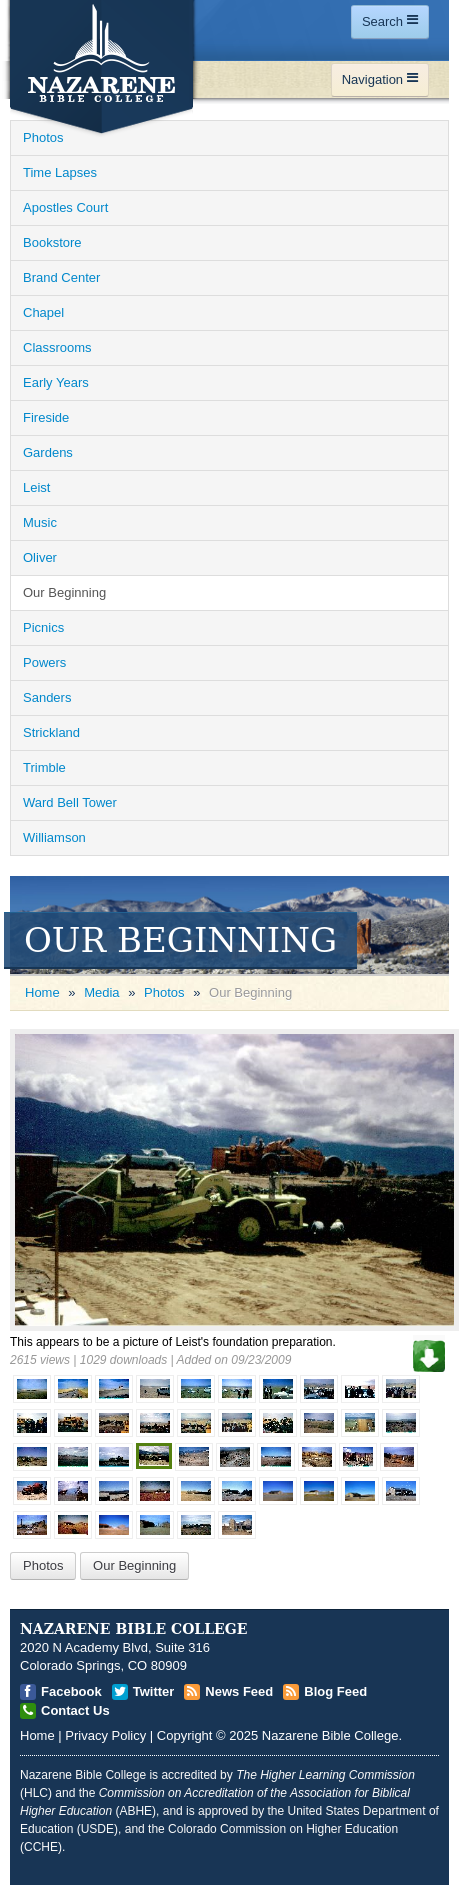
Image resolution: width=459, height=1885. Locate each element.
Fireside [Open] (46, 417)
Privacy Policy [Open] (105, 1735)
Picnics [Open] (43, 627)
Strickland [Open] (51, 732)
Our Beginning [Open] (64, 592)
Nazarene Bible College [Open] (330, 1735)
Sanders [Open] (47, 697)
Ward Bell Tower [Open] (70, 802)
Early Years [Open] (56, 382)
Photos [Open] (43, 137)
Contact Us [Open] (75, 1710)
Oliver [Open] (40, 557)
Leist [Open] (36, 487)
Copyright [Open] (185, 1735)
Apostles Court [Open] (65, 207)
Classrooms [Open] (57, 347)
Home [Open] (42, 992)
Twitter (154, 1691)
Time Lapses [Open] (60, 172)
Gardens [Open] (48, 452)
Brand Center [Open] (61, 277)
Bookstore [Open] (52, 242)
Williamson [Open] (54, 837)
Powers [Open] (44, 662)
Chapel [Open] (43, 312)
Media (101, 992)
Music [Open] (40, 522)
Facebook (71, 1691)
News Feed (239, 1691)
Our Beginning (134, 1565)
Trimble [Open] (44, 767)
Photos (164, 992)
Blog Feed (335, 1691)
